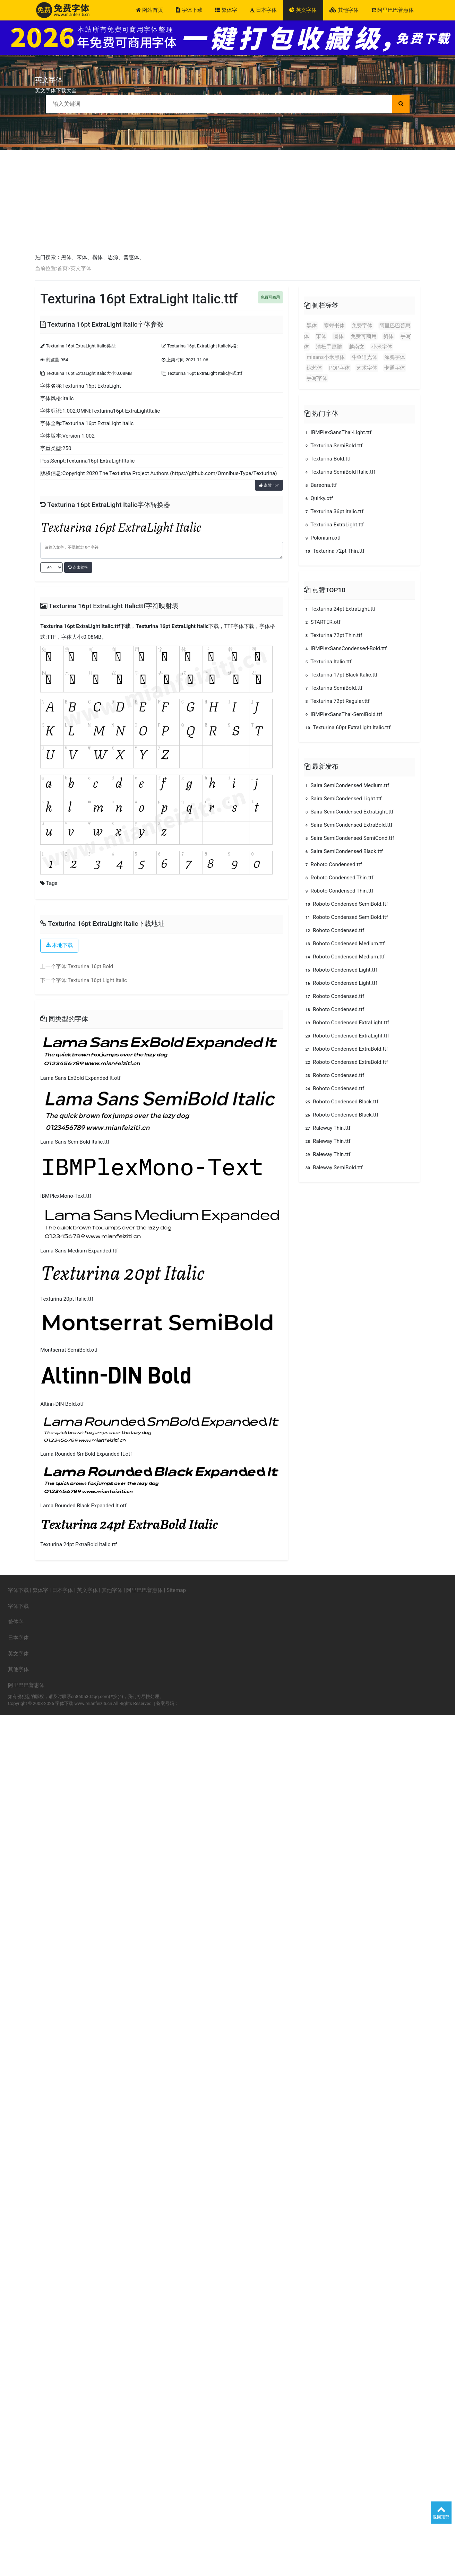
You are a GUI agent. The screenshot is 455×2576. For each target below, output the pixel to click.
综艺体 (314, 368)
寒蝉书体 (334, 325)
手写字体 (317, 378)
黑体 (66, 257)
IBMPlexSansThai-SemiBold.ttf (343, 714)
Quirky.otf (318, 498)
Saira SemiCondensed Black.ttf (343, 851)
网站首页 (149, 10)
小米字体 (381, 347)
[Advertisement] (227, 202)
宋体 (82, 257)
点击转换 (78, 567)
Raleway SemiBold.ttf (333, 1167)
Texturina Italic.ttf (328, 661)
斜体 (388, 336)
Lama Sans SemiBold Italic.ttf (74, 1142)
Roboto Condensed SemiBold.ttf (346, 904)
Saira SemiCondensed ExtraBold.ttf (348, 825)
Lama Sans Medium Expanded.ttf (79, 1251)
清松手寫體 (329, 347)
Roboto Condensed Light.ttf (340, 970)
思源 (113, 257)
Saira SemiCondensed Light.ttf (342, 798)
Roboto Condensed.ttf (333, 864)
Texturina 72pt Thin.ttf (334, 551)
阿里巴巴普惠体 (392, 10)
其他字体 (344, 10)
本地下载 (59, 945)
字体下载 (189, 10)
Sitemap (176, 1590)
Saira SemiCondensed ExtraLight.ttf (349, 812)
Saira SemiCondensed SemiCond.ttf (349, 838)
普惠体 (131, 257)
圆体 (338, 336)
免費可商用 (270, 297)
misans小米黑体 (325, 357)
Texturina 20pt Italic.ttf (66, 1299)
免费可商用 (364, 336)
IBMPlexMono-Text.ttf (65, 1196)
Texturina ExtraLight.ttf (334, 525)
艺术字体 (367, 368)
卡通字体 (394, 368)
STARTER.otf (322, 622)
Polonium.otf (322, 538)
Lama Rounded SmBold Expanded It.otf (86, 1454)
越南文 (356, 347)
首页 (62, 268)
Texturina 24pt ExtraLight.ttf (340, 609)
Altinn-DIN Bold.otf (62, 1404)
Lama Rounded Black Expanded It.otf (83, 1505)
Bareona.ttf (320, 485)
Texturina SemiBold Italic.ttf (339, 472)
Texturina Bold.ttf (327, 459)
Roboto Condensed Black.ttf (341, 1102)
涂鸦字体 (394, 357)
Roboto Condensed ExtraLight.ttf (346, 1022)
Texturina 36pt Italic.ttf (333, 511)
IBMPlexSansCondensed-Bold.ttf (345, 648)
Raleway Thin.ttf (327, 1128)
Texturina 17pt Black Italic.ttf (341, 675)
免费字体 (362, 325)
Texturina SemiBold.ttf (333, 445)
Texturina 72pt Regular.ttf (337, 701)
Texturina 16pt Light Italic (97, 980)
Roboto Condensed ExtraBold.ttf (346, 1049)
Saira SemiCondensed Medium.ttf (346, 785)
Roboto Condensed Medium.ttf (344, 943)
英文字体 (303, 10)
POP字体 (339, 368)
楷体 (97, 257)
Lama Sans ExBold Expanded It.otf (80, 1078)
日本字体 (263, 10)
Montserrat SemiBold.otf (69, 1350)
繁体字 (226, 10)
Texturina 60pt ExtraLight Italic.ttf (347, 727)
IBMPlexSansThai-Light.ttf (337, 432)
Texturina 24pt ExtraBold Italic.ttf (78, 1544)
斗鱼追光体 (364, 357)
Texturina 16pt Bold (90, 966)
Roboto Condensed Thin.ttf (338, 878)
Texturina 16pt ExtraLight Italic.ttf (80, 626)
